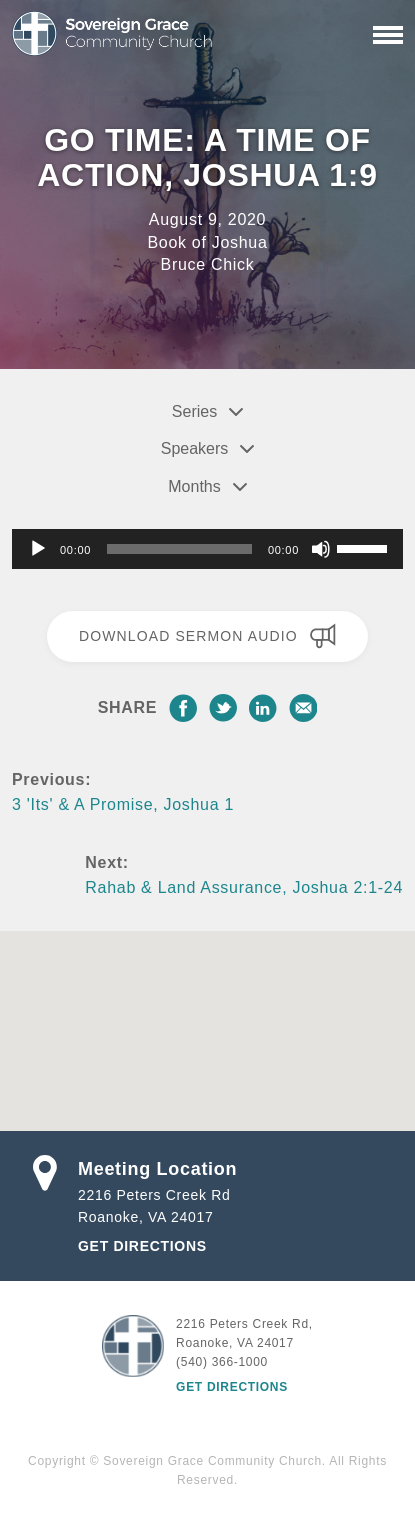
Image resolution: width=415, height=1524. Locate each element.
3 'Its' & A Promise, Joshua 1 (123, 804)
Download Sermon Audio (207, 636)
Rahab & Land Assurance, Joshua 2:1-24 (244, 887)
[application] (207, 549)
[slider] (179, 549)
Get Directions (142, 1246)
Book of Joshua (207, 242)
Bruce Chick (208, 264)
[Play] (38, 549)
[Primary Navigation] (388, 35)
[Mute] (321, 549)
